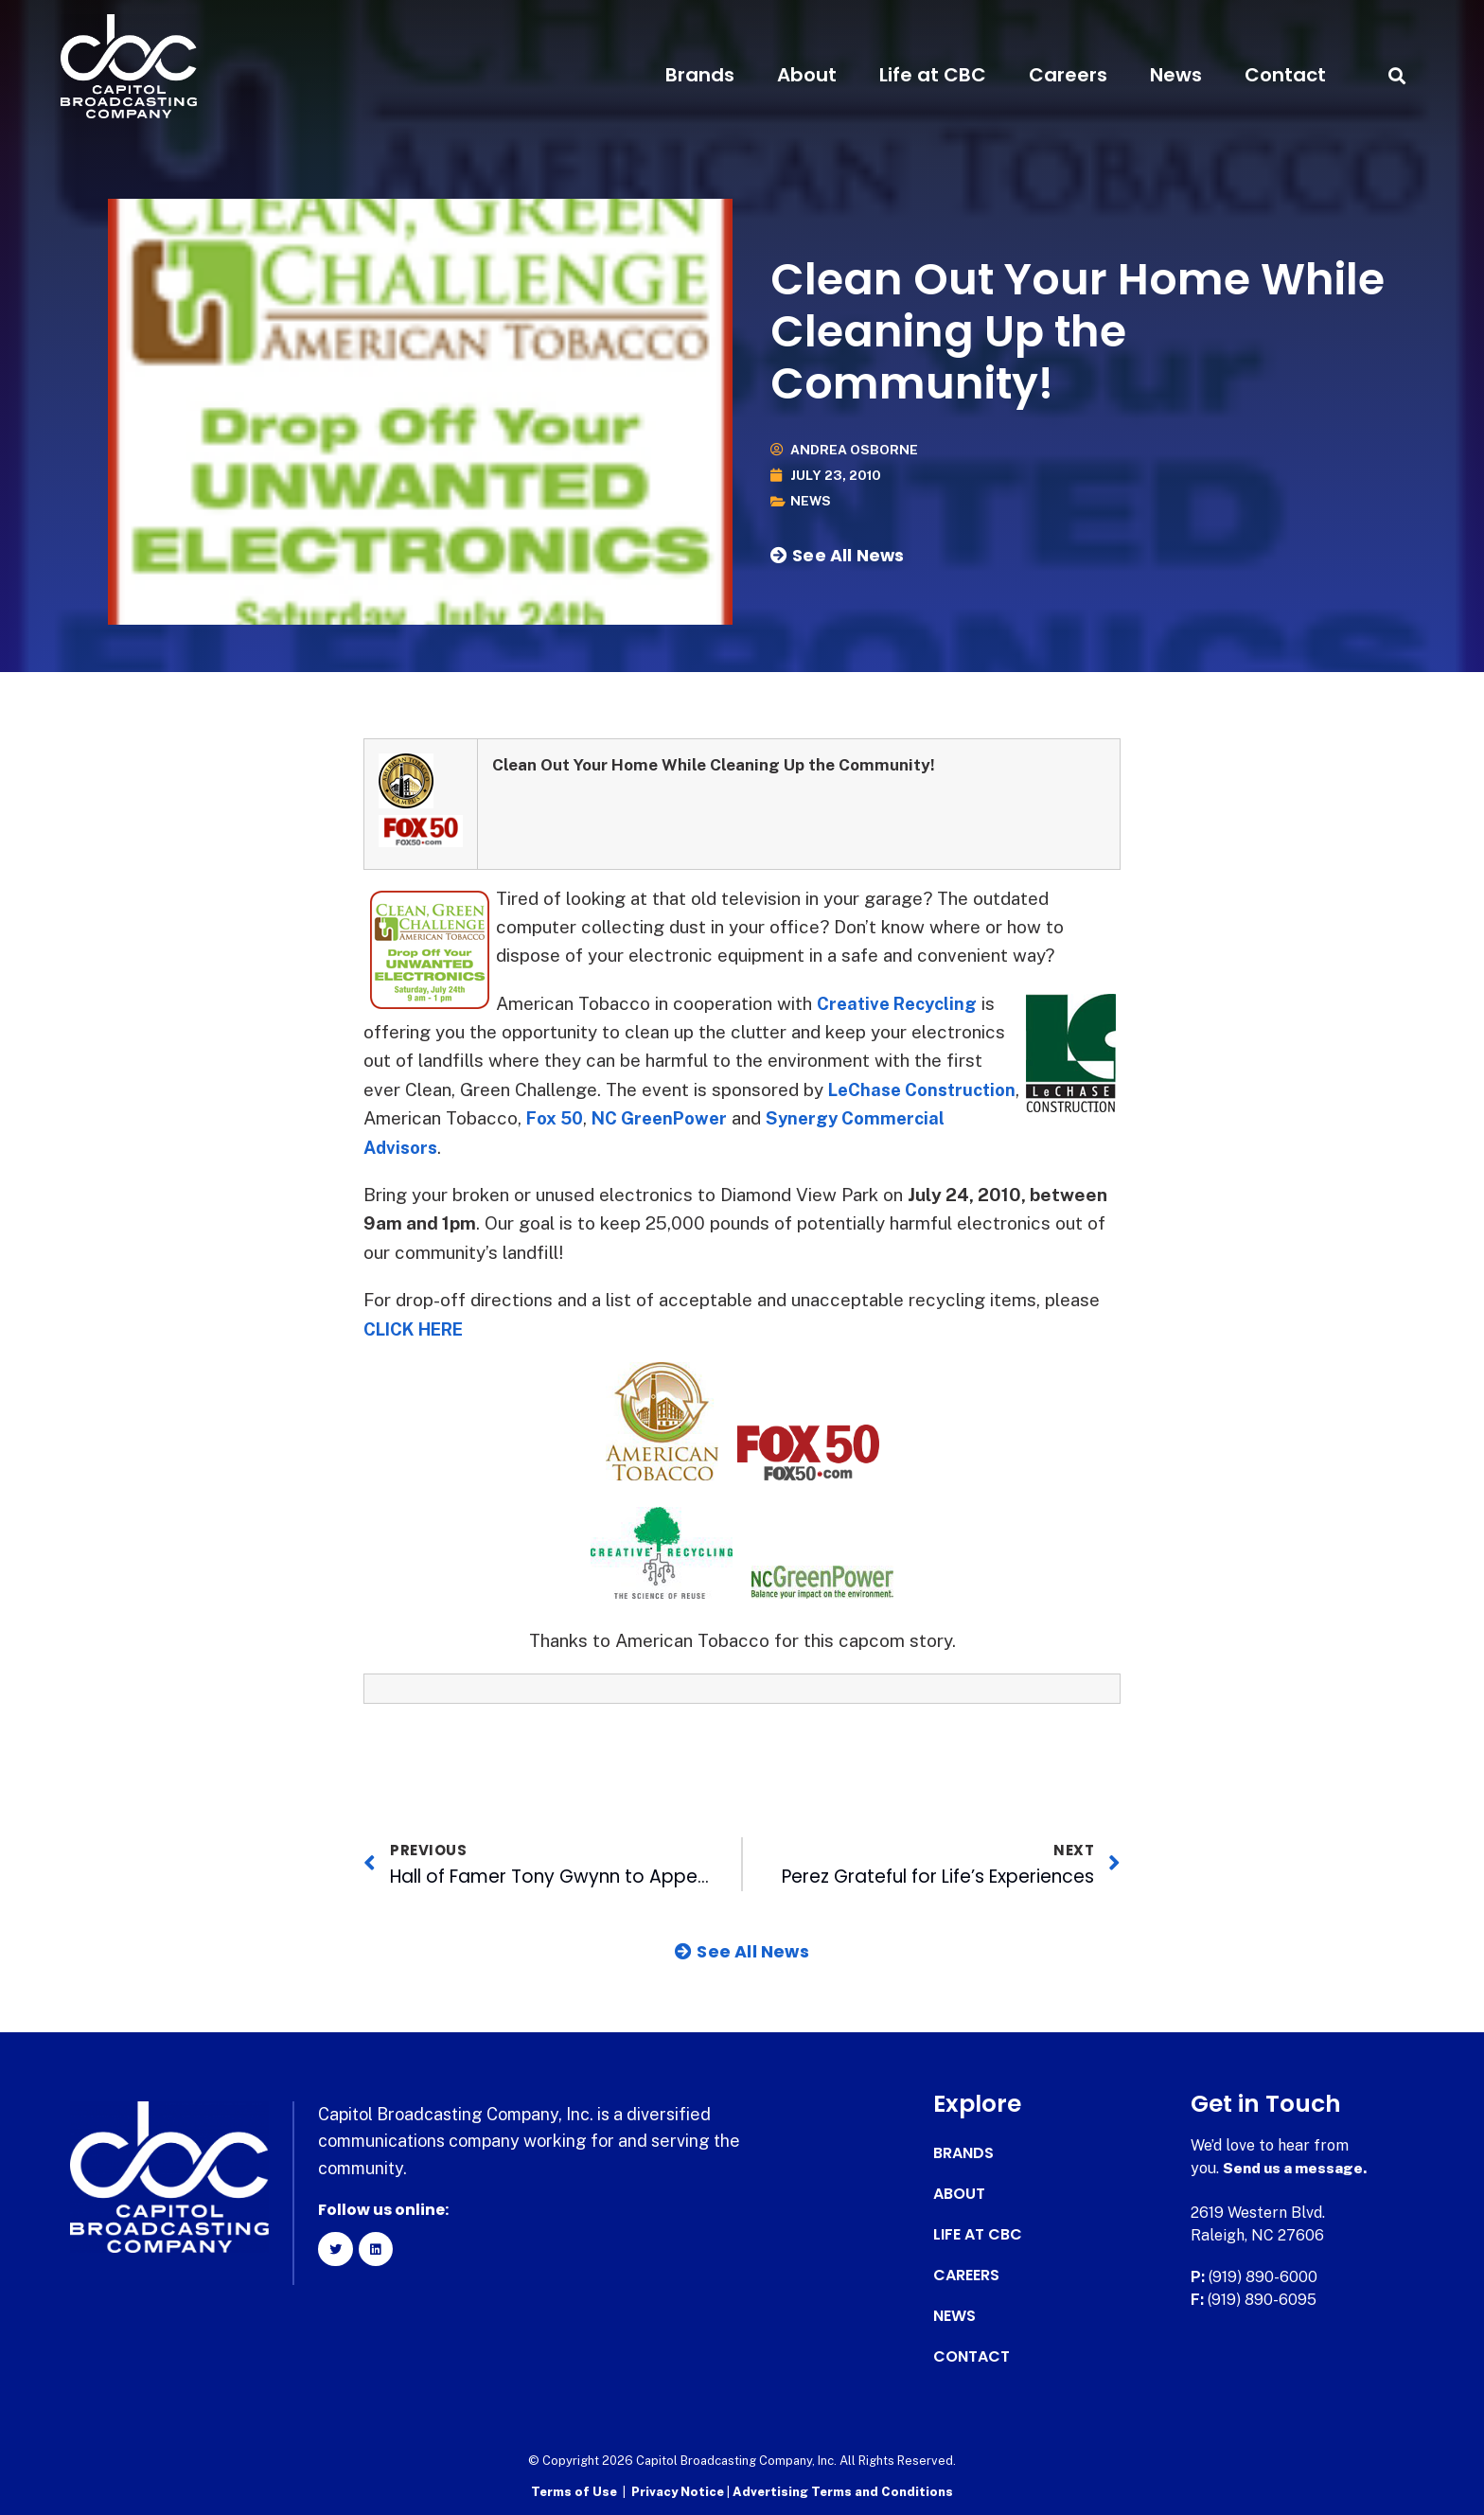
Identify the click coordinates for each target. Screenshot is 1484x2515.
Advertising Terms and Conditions (843, 2492)
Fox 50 (679, 1117)
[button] (1396, 75)
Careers (1068, 75)
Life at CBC (932, 75)
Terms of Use (574, 2492)
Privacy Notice (679, 2492)
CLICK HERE (418, 1329)
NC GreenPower (787, 1117)
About (807, 75)
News (1176, 75)
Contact (1285, 75)
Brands (699, 75)
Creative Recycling (901, 1003)
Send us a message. (1296, 2168)
